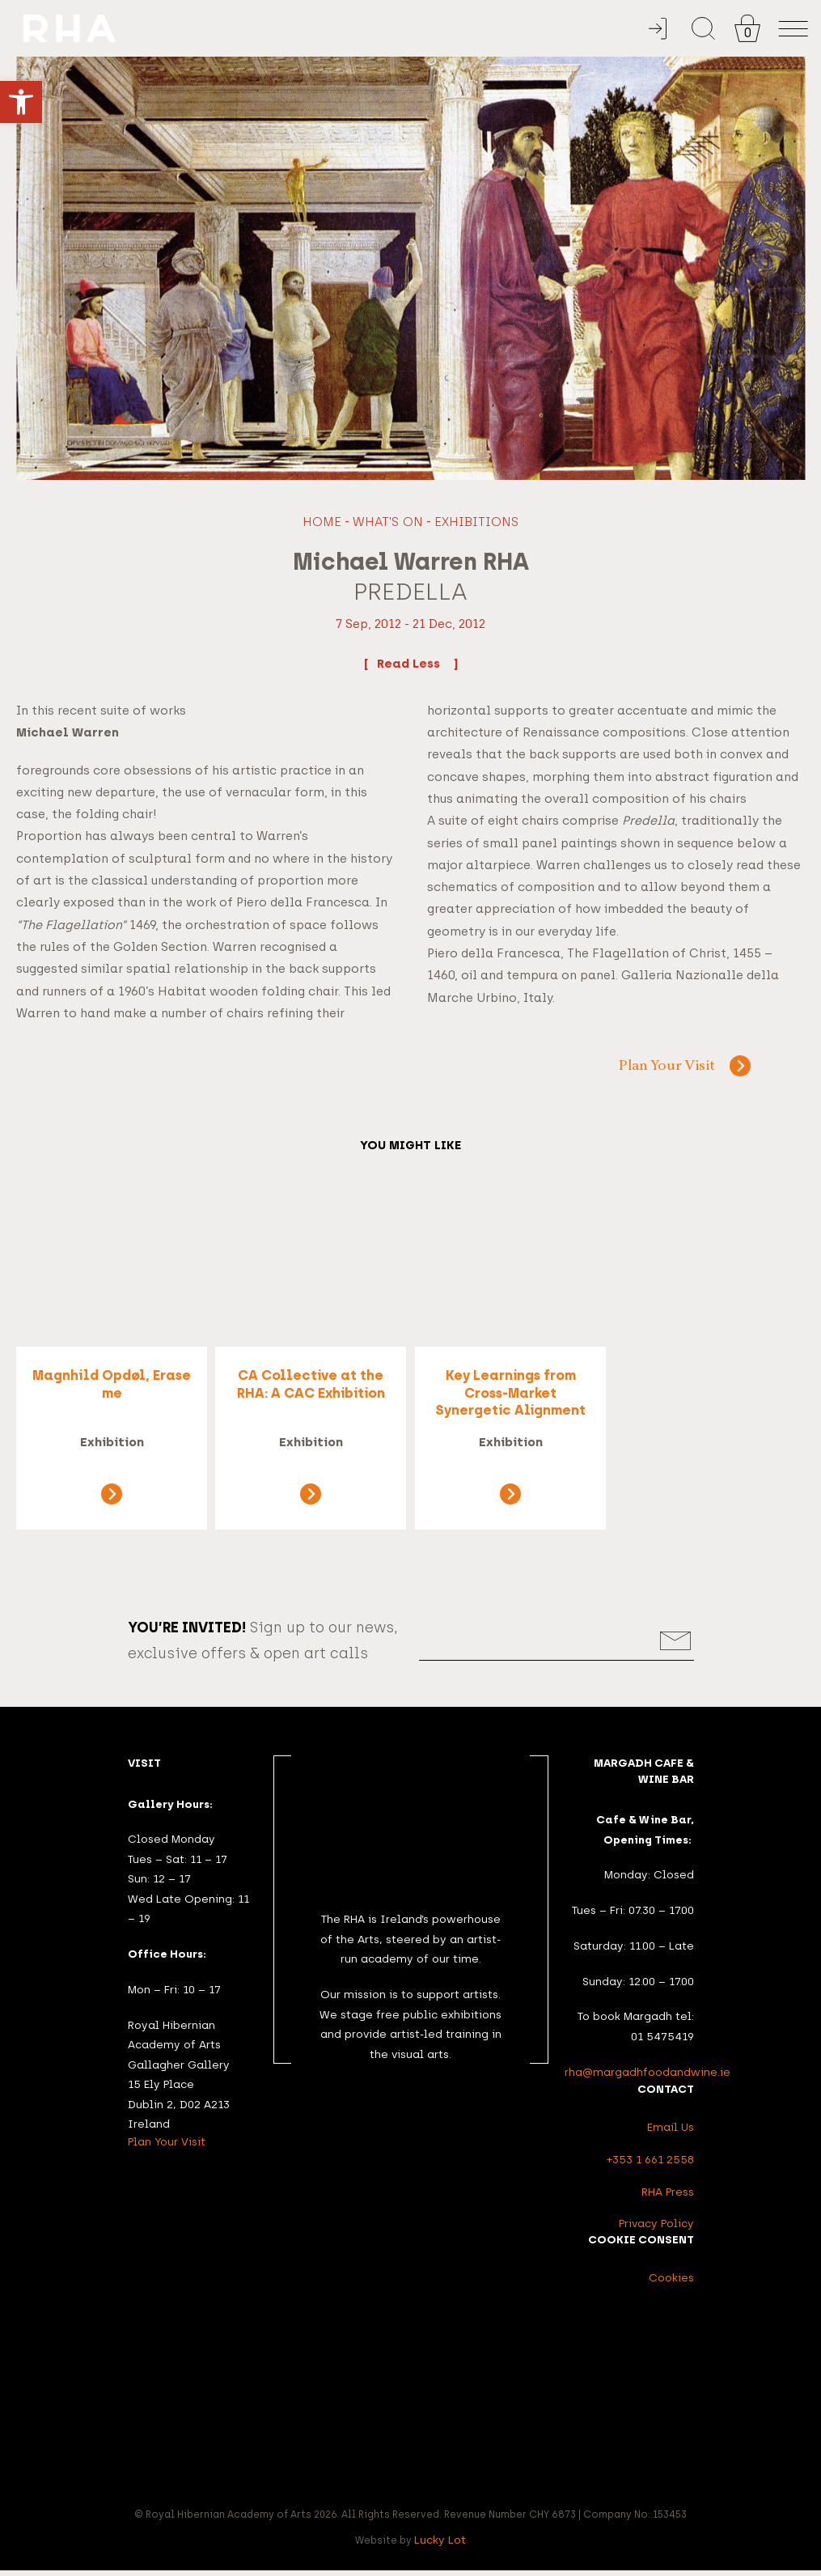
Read (410, 662)
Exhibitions (476, 521)
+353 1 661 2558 (650, 2164)
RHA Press (667, 2197)
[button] (21, 102)
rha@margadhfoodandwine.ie (647, 2077)
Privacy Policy (656, 2228)
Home (322, 521)
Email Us (670, 2133)
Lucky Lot (440, 2545)
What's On (388, 521)
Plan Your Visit (665, 1066)
